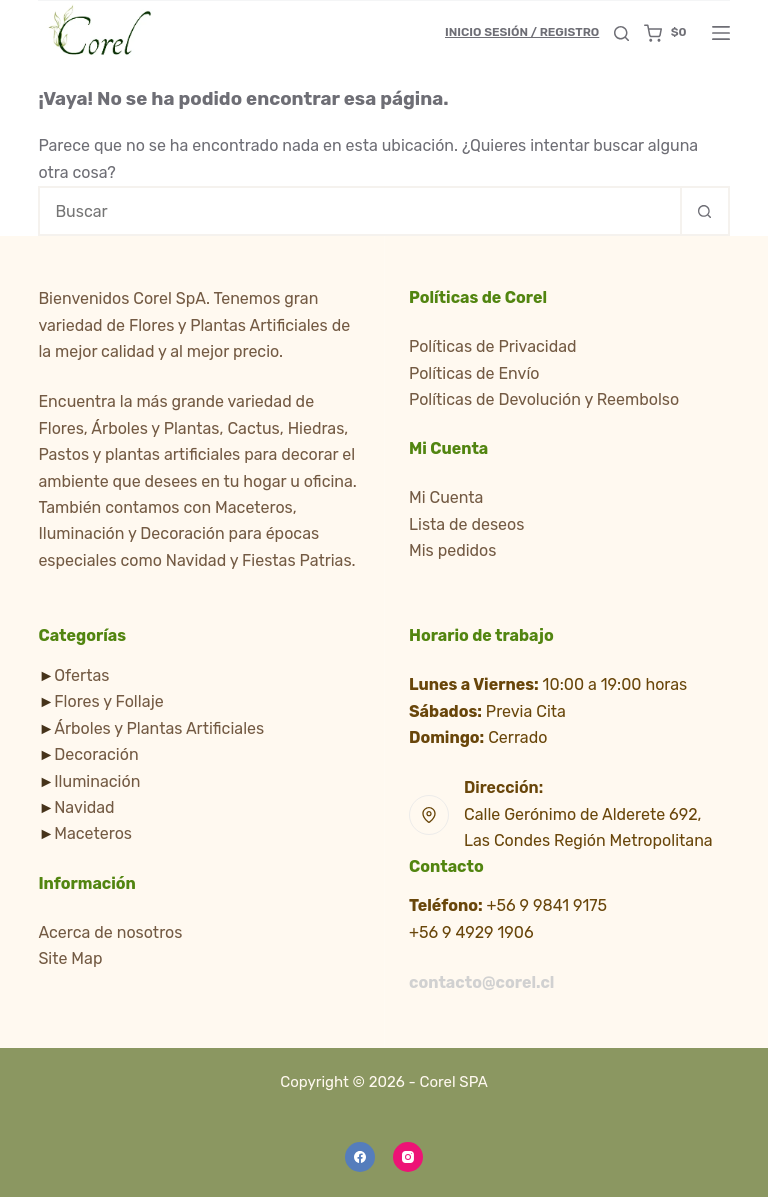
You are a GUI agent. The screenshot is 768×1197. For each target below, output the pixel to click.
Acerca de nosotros (110, 932)
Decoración (96, 754)
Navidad (84, 807)
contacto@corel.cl (481, 982)
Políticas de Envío (474, 373)
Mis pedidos (452, 550)
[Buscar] (621, 33)
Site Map (70, 958)
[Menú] (721, 33)
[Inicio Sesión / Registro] (522, 33)
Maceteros (93, 833)
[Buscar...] (358, 211)
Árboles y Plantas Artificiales (159, 728)
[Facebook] (360, 1157)
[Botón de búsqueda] (705, 211)
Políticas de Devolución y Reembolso (544, 399)
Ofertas (81, 675)
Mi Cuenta (446, 497)
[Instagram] (408, 1157)
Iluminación (97, 781)
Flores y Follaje (108, 701)
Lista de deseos (466, 524)
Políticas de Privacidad (493, 346)
